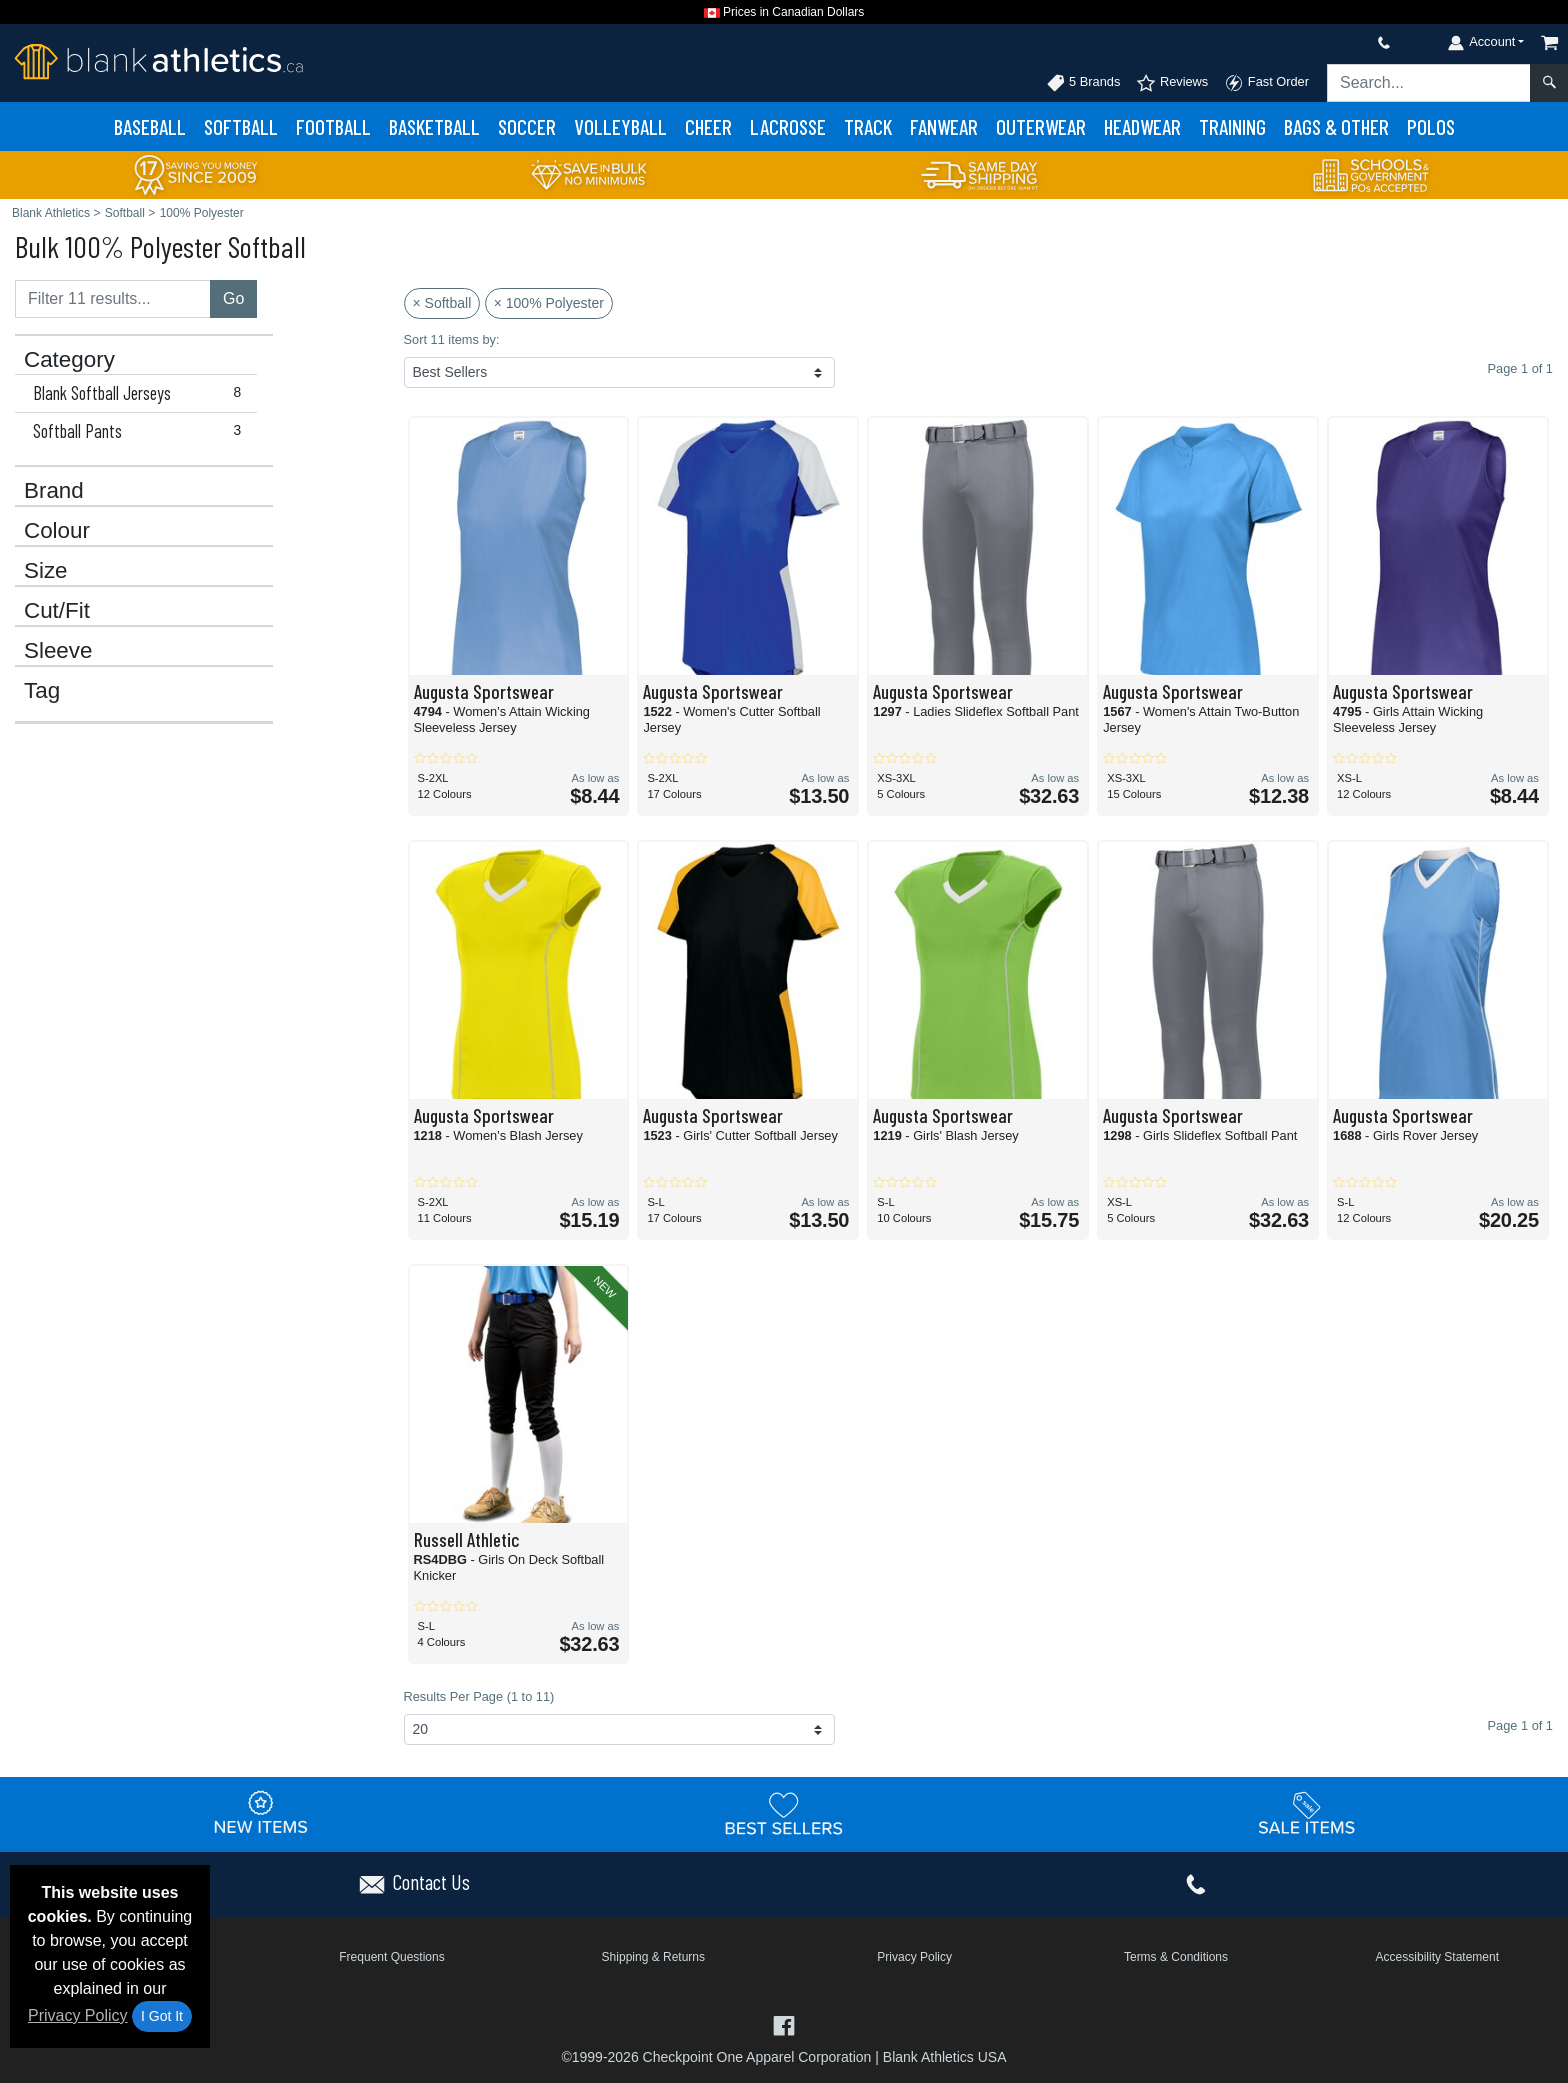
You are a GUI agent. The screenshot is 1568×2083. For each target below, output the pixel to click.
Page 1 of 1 (1520, 1725)
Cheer (708, 126)
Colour (57, 531)
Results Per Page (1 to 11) (479, 1696)
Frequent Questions (391, 1957)
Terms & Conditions (1176, 1957)
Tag (42, 691)
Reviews (1172, 83)
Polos (1431, 126)
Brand (54, 491)
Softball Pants (141, 431)
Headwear (1142, 126)
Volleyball (620, 126)
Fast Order (1266, 83)
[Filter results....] (113, 299)
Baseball (150, 126)
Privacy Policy (78, 2015)
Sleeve (58, 651)
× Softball (442, 303)
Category (69, 360)
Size (46, 571)
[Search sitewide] (1429, 83)
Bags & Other (1336, 126)
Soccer (527, 126)
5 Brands (1083, 83)
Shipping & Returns (653, 1957)
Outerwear (1041, 126)
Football (333, 126)
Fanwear (944, 126)
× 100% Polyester (549, 303)
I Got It (162, 2016)
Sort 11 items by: (452, 339)
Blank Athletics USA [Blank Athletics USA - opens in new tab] (945, 2057)
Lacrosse (788, 126)
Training (1232, 126)
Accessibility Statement (1437, 1957)
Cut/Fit (57, 611)
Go (233, 298)
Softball (241, 126)
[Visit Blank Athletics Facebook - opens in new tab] (783, 2024)
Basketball (434, 126)
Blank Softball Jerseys (141, 393)
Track (868, 126)
